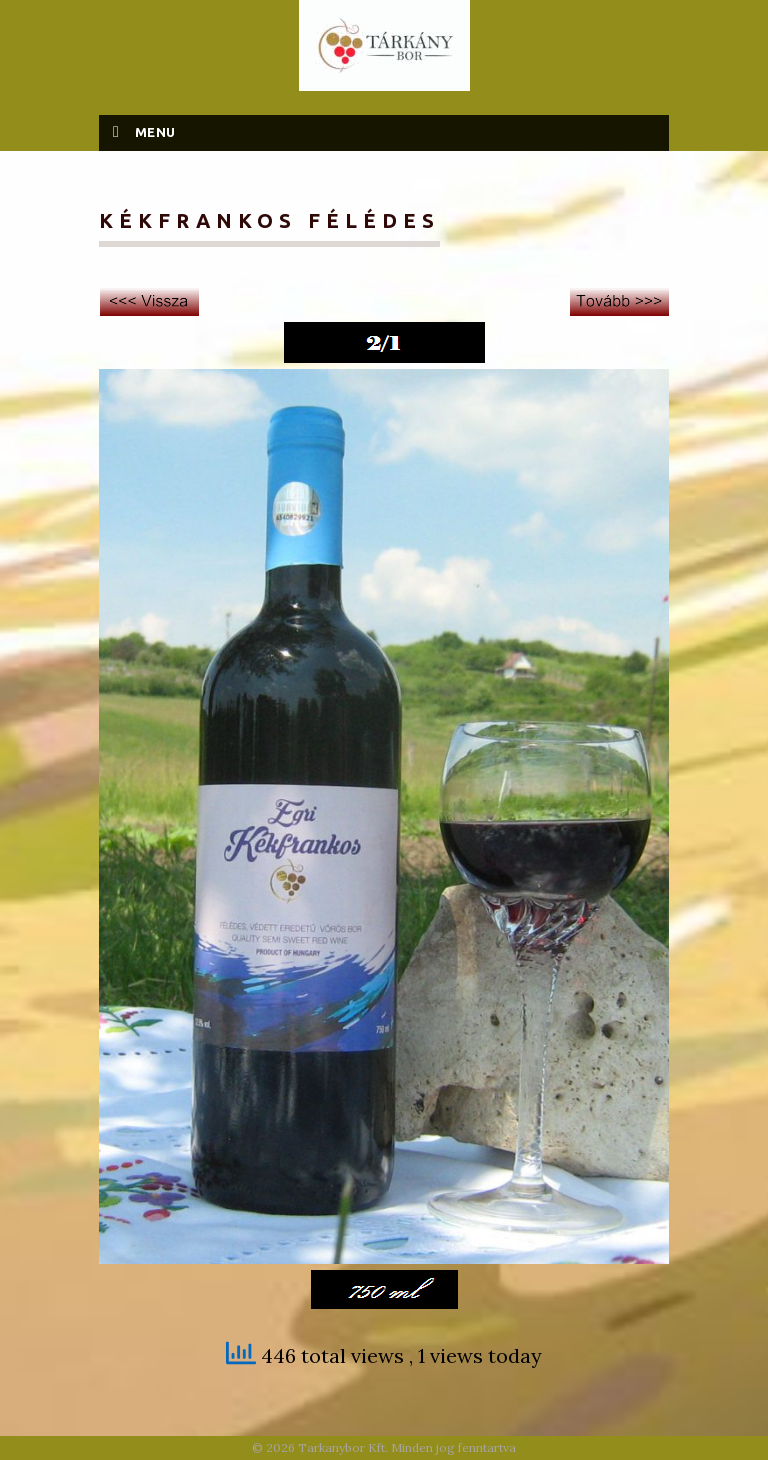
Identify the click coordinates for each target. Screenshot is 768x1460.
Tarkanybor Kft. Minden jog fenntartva (407, 1447)
